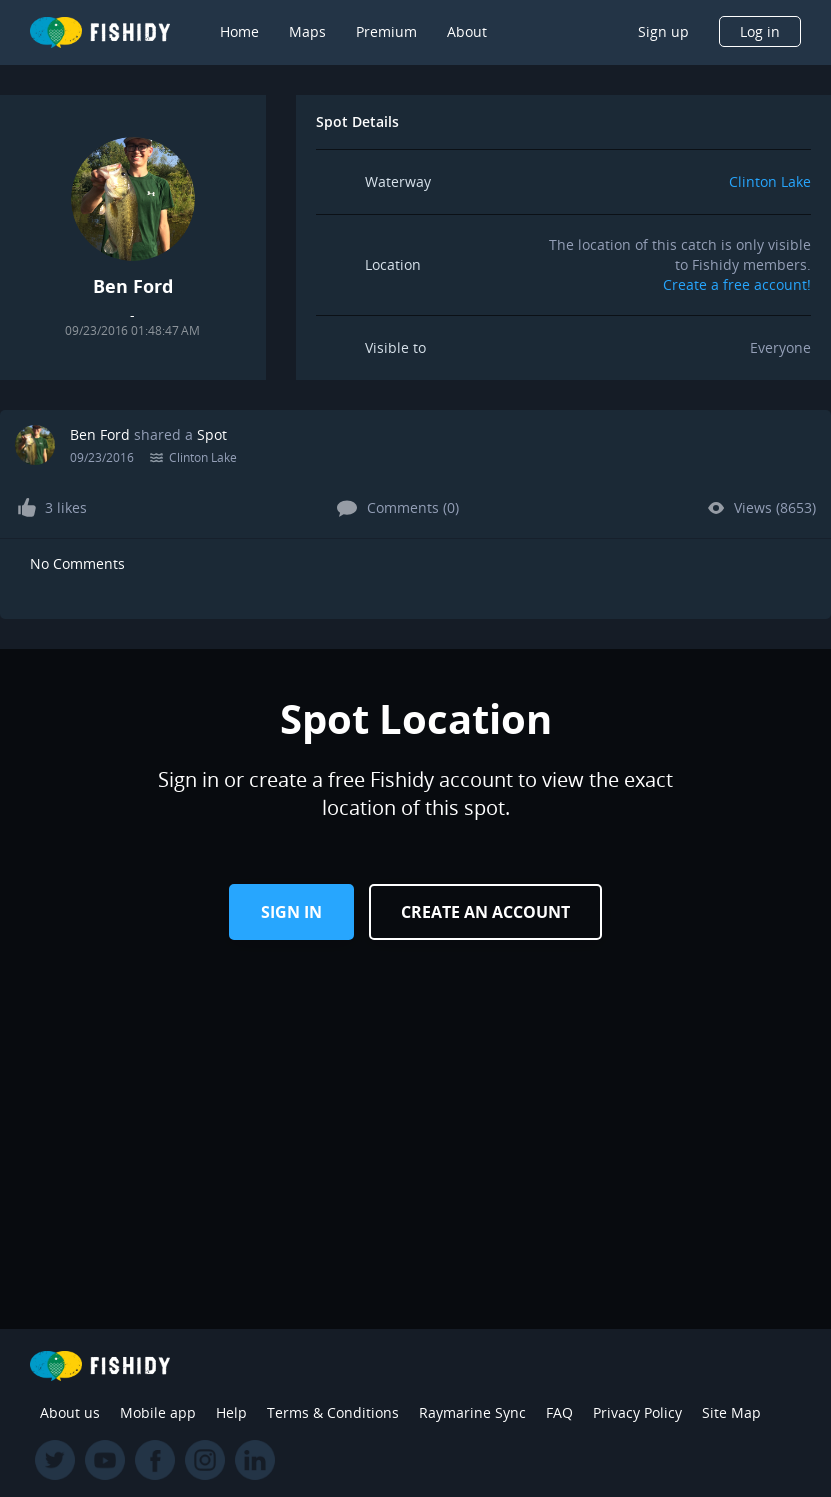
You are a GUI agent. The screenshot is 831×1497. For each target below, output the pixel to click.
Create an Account (485, 912)
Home (239, 31)
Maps (307, 31)
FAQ (559, 1412)
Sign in (291, 912)
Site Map (731, 1412)
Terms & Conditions (333, 1412)
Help (231, 1412)
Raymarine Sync (472, 1412)
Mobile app (158, 1412)
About (467, 31)
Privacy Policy (637, 1412)
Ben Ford (100, 434)
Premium (386, 31)
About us (70, 1412)
